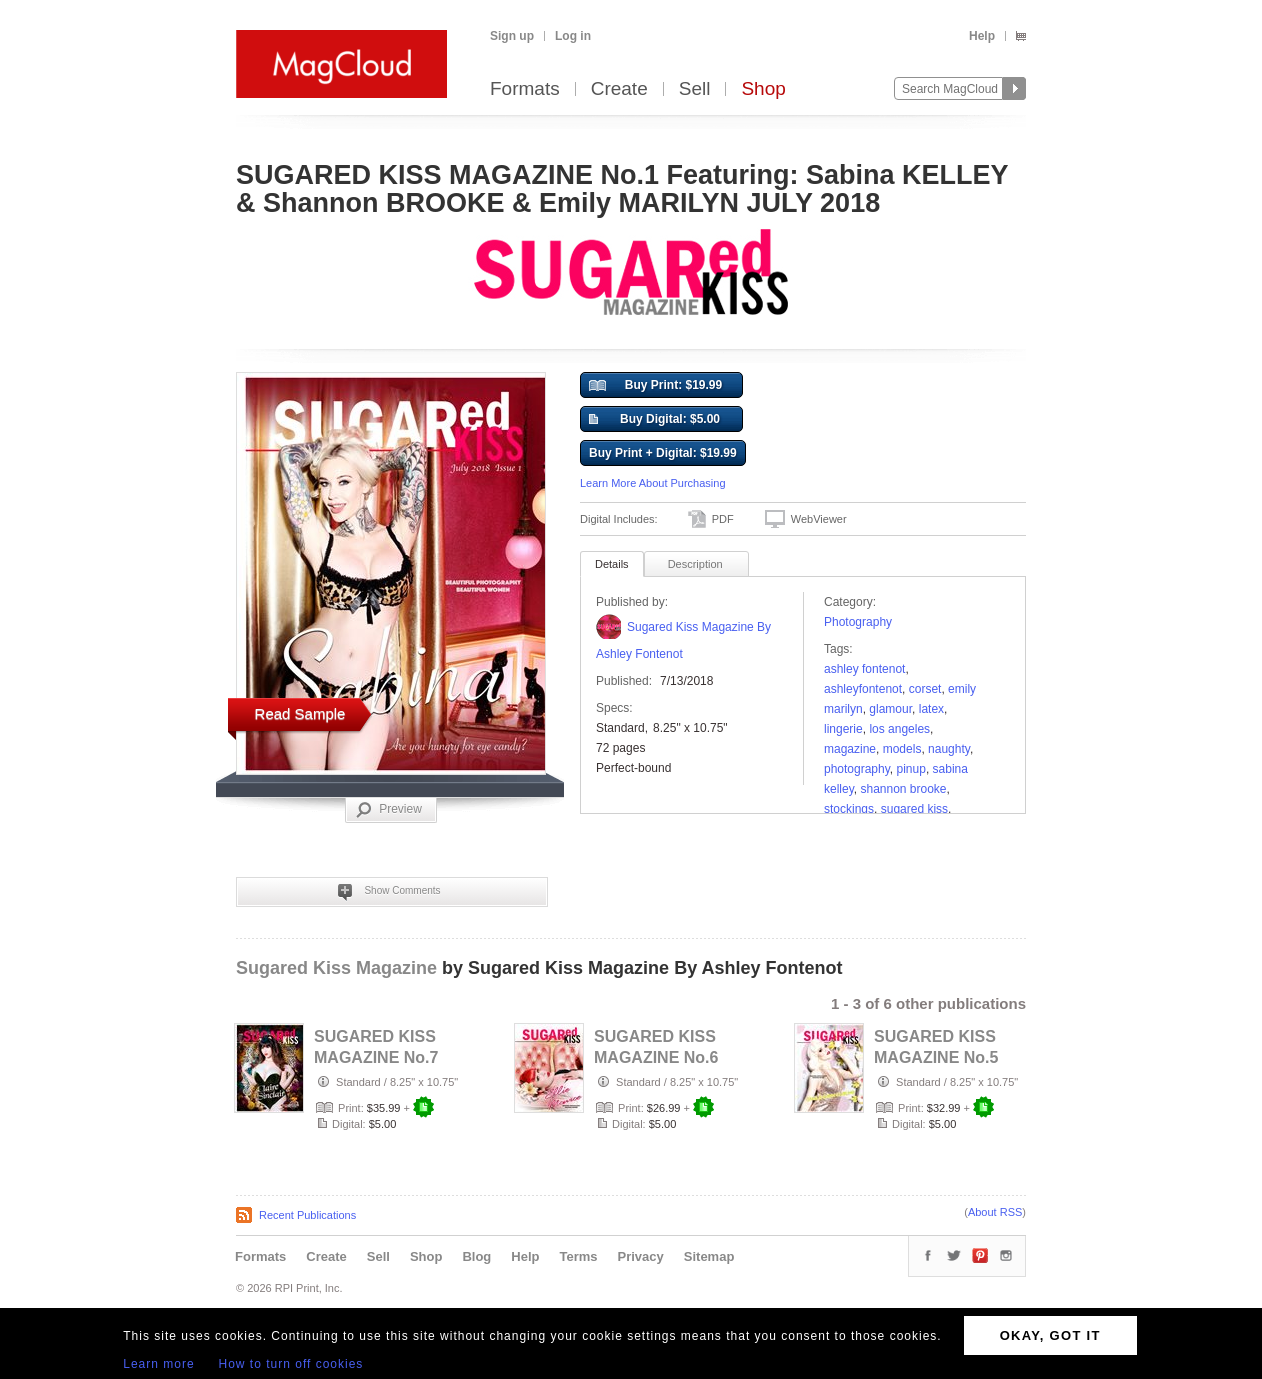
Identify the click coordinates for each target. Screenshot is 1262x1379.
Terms (578, 1256)
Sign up (512, 36)
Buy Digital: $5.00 (654, 420)
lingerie (843, 729)
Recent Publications (307, 1215)
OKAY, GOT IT (1050, 1335)
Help (982, 36)
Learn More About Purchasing (653, 483)
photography (857, 769)
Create (619, 89)
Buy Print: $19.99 (655, 386)
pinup (911, 769)
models (902, 749)
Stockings (849, 809)
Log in (573, 36)
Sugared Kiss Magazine (336, 968)
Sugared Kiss (914, 809)
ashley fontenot (864, 669)
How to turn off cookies (291, 1364)
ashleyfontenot (863, 689)
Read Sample (300, 713)
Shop (763, 89)
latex (931, 709)
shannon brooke (903, 789)
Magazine (850, 749)
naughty (949, 749)
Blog (476, 1256)
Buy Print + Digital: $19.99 (663, 453)
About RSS (995, 1212)
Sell (695, 89)
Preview (389, 810)
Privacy (641, 1256)
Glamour (890, 709)
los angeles (899, 729)
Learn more (158, 1364)
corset (925, 689)
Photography (858, 622)
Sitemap (709, 1256)
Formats (525, 89)
